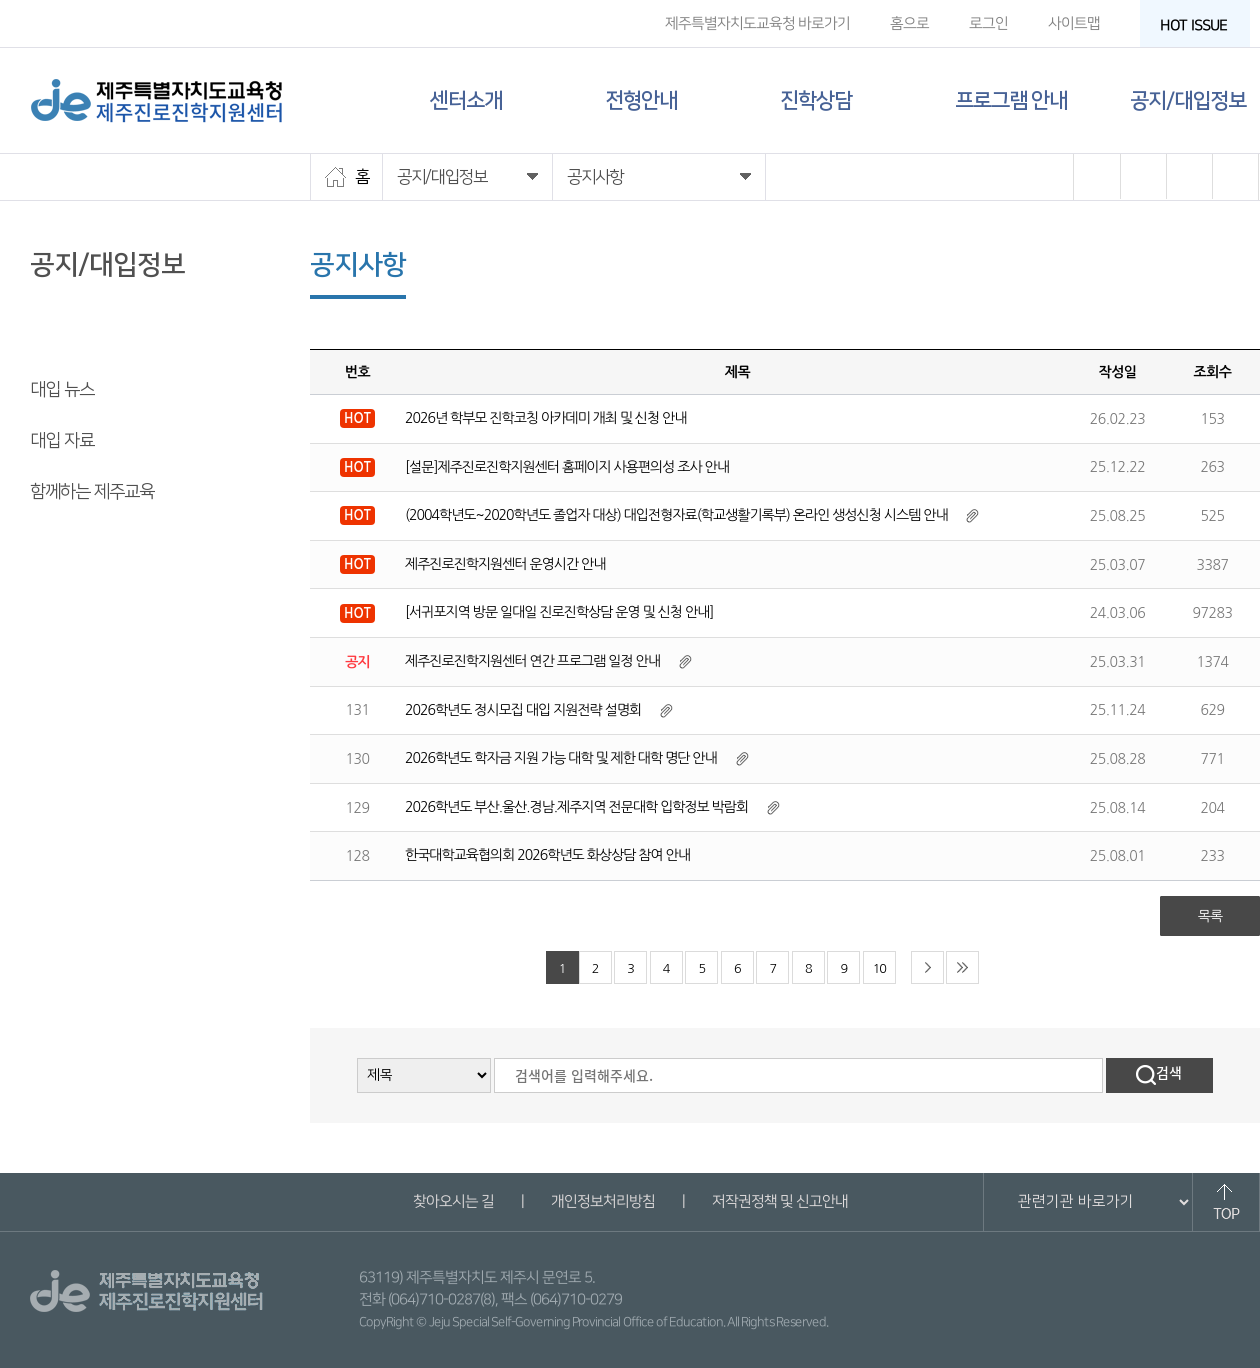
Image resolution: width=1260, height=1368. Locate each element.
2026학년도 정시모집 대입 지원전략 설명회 (523, 710)
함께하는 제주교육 (92, 492)
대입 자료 (62, 441)
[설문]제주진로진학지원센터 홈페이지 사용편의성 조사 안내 (567, 467)
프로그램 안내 (1011, 100)
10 (879, 968)
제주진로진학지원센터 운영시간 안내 (505, 564)
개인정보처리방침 (602, 1201)
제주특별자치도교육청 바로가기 (757, 23)
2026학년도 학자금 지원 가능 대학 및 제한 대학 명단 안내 (561, 758)
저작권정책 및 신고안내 (779, 1201)
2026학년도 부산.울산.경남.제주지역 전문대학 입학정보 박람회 (576, 807)
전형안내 (641, 100)
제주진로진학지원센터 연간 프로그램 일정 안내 (532, 661)
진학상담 (816, 100)
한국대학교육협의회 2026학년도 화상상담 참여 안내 (547, 855)
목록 (1210, 916)
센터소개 (466, 100)
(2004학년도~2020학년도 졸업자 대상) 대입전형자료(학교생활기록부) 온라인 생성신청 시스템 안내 (676, 515)
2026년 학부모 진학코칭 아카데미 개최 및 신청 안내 (545, 418)
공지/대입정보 (1188, 100)
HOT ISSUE (1200, 25)
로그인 (988, 23)
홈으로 (909, 23)
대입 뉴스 (62, 390)
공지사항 (60, 339)
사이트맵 (1074, 23)
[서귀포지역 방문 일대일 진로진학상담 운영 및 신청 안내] (559, 612)
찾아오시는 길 (452, 1201)
